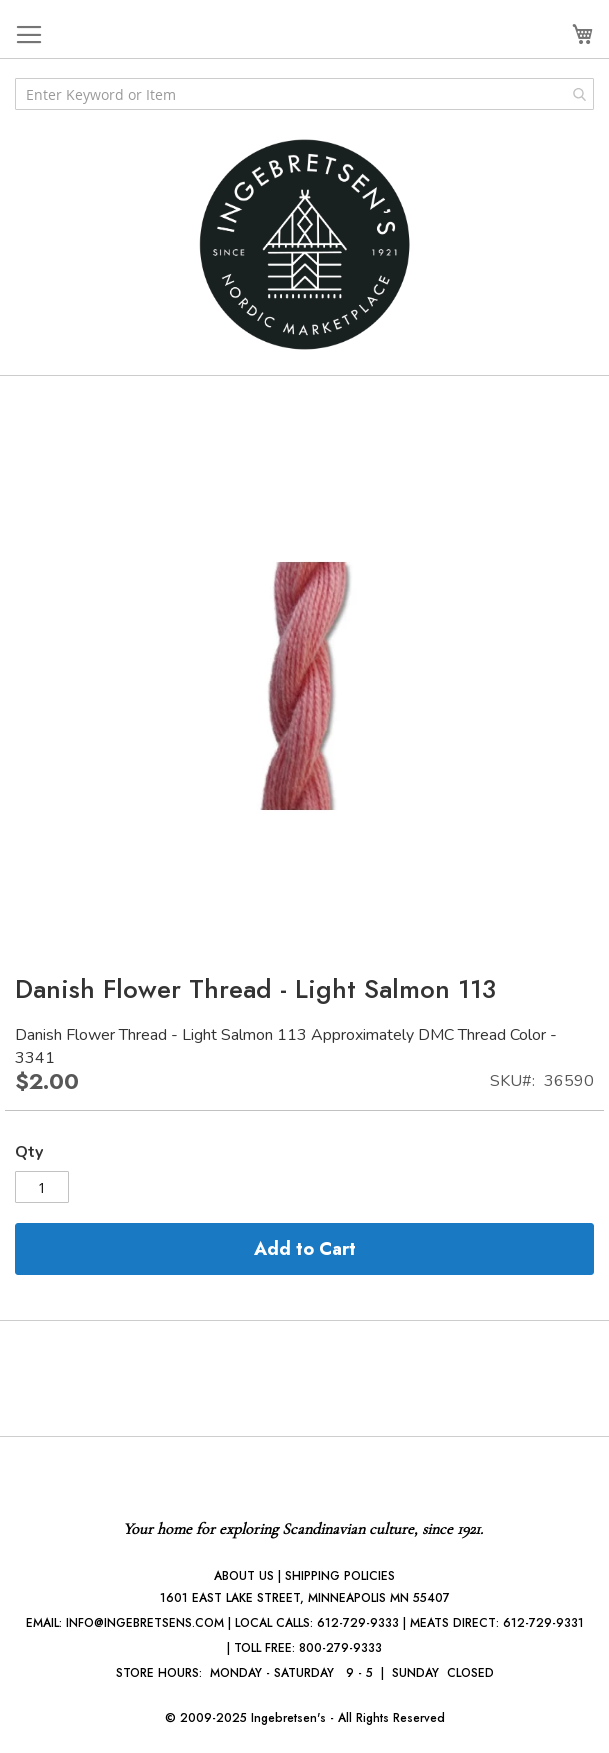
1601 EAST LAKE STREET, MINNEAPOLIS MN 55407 (305, 1598)
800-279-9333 (340, 1648)
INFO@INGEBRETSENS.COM (145, 1623)
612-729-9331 (543, 1623)
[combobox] (304, 94)
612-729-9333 (358, 1623)
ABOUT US (244, 1576)
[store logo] (305, 244)
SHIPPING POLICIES (340, 1576)
